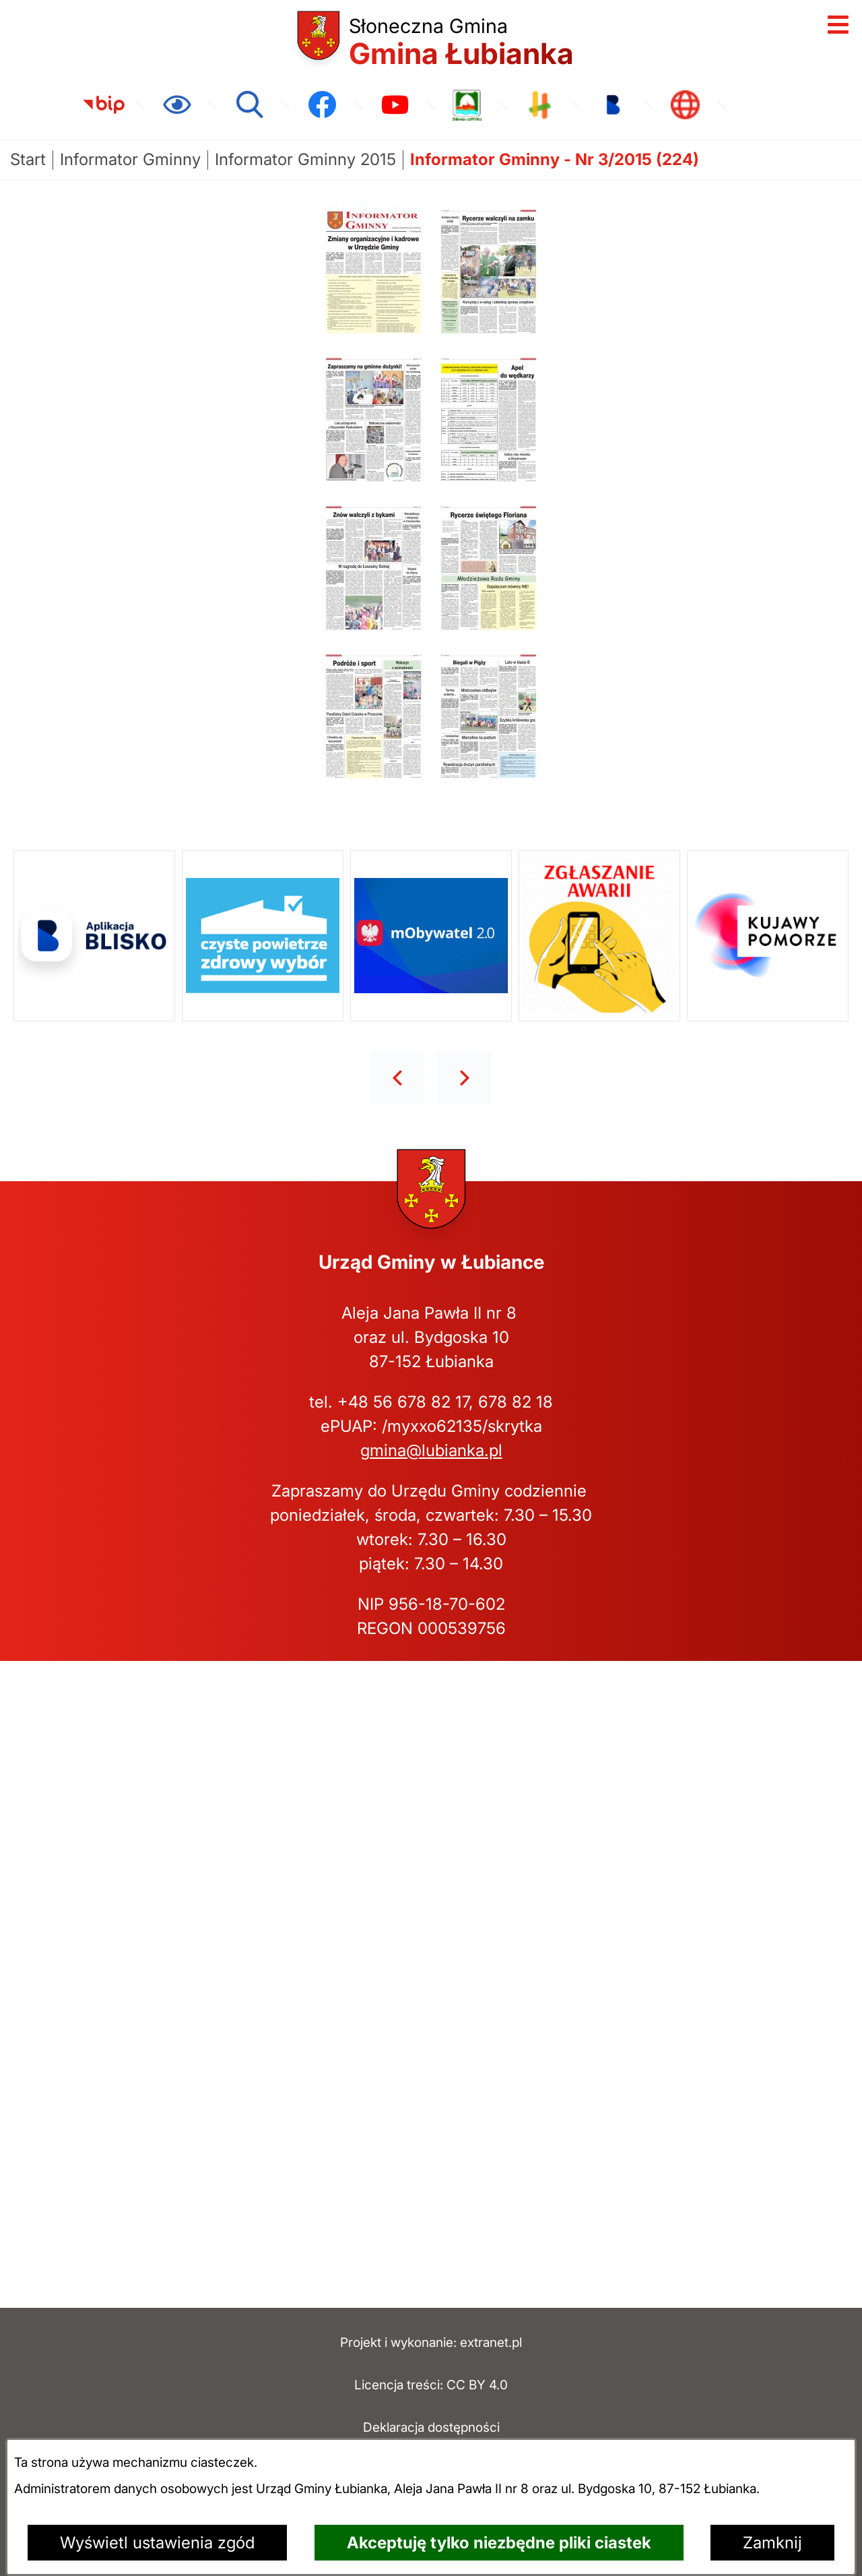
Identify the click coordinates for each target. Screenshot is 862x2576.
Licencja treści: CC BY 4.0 (431, 2385)
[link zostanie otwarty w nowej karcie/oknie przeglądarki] (103, 105)
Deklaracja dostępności (431, 2427)
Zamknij (772, 2542)
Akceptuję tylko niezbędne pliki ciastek (499, 2542)
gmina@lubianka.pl (431, 1450)
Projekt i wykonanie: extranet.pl (431, 2342)
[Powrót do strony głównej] (28, 160)
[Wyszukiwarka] (249, 105)
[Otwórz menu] (838, 24)
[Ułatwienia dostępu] (176, 105)
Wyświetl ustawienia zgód (157, 2542)
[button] (375, 333)
